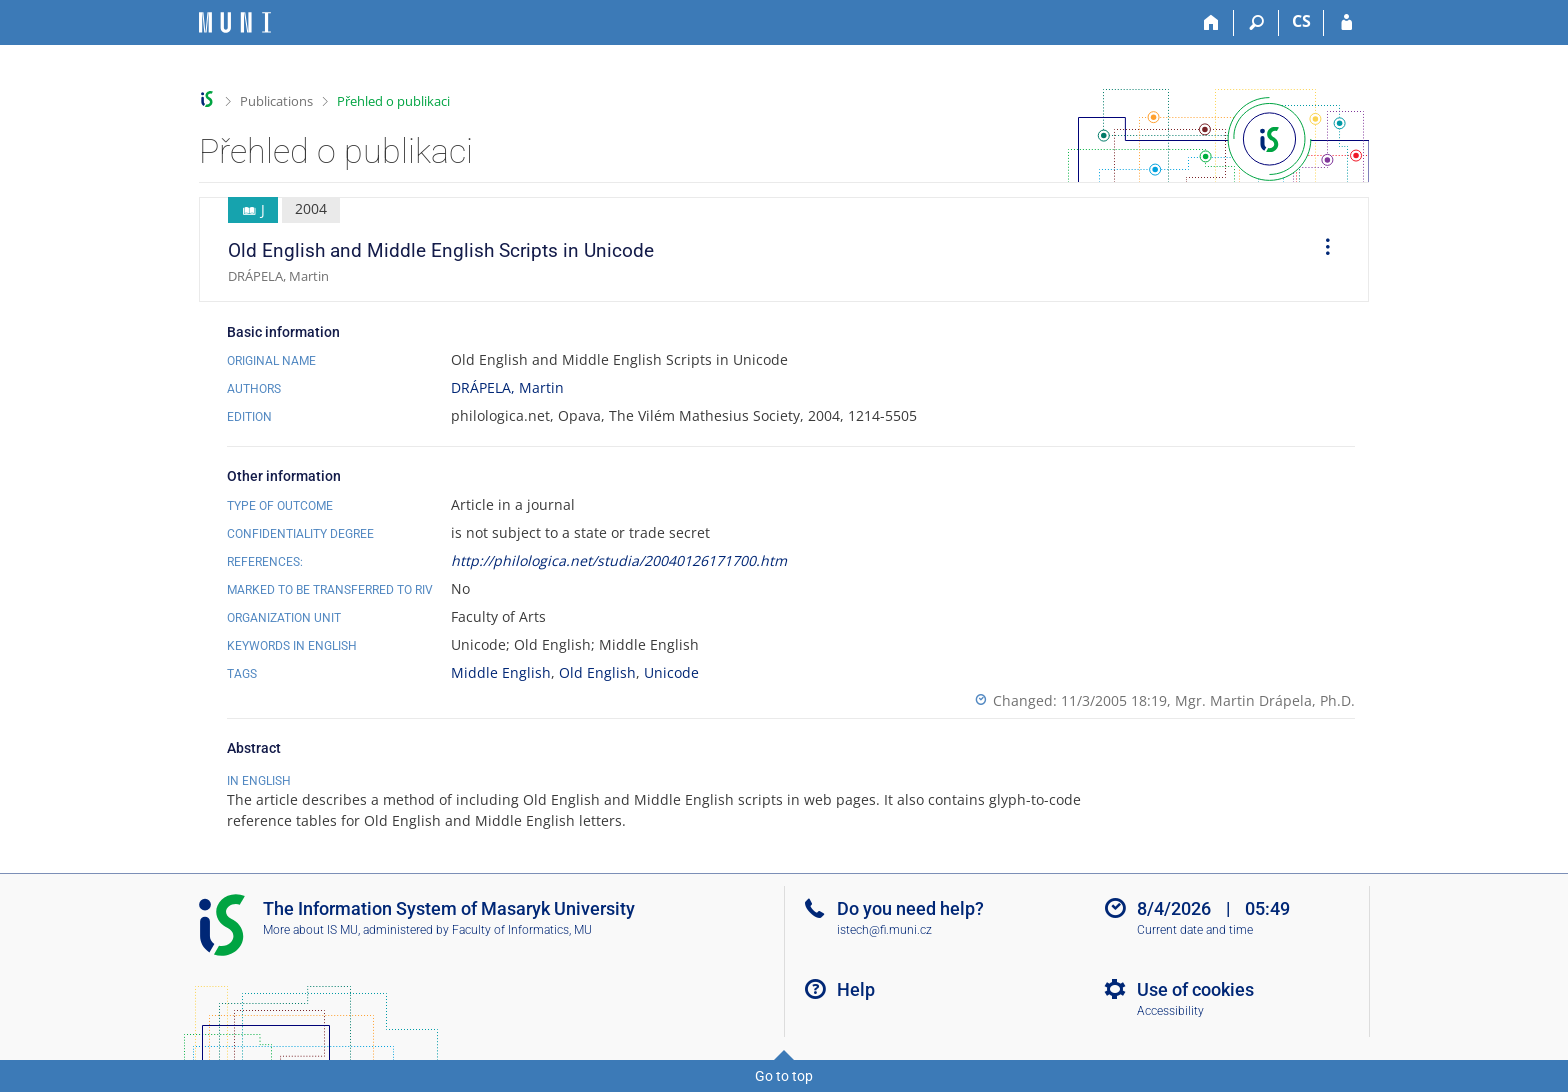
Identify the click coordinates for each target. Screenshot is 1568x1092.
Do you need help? (910, 908)
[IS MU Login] (1346, 23)
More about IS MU (310, 930)
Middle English (501, 672)
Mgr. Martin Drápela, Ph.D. (1265, 700)
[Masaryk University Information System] (235, 22)
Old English (597, 672)
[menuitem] (1321, 250)
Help (856, 989)
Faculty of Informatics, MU (522, 930)
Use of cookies (1195, 989)
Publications (276, 101)
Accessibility (1170, 1011)
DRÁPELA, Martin (507, 387)
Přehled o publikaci (393, 101)
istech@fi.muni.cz (884, 930)
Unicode (671, 672)
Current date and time (1195, 930)
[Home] (1211, 23)
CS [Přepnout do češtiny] (1301, 21)
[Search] (1256, 23)
